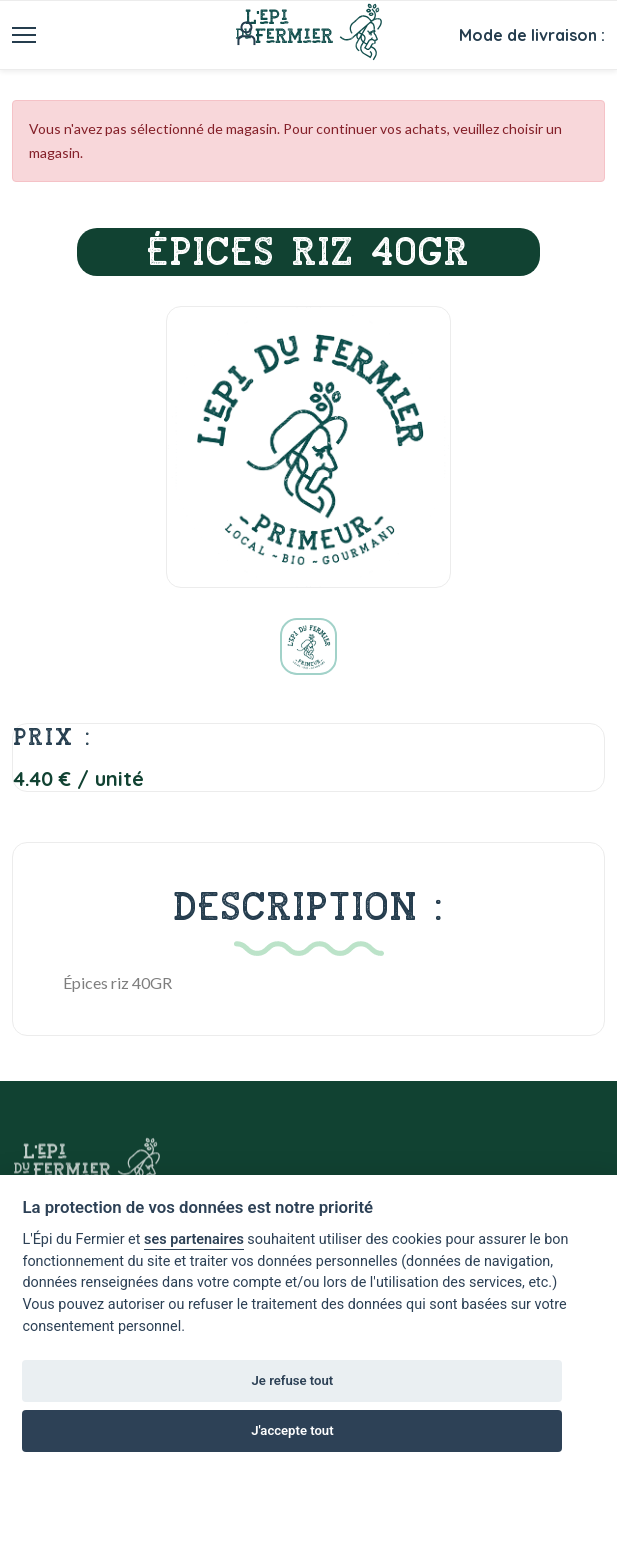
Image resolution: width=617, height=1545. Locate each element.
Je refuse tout (293, 1380)
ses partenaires (194, 1239)
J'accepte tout (292, 1430)
